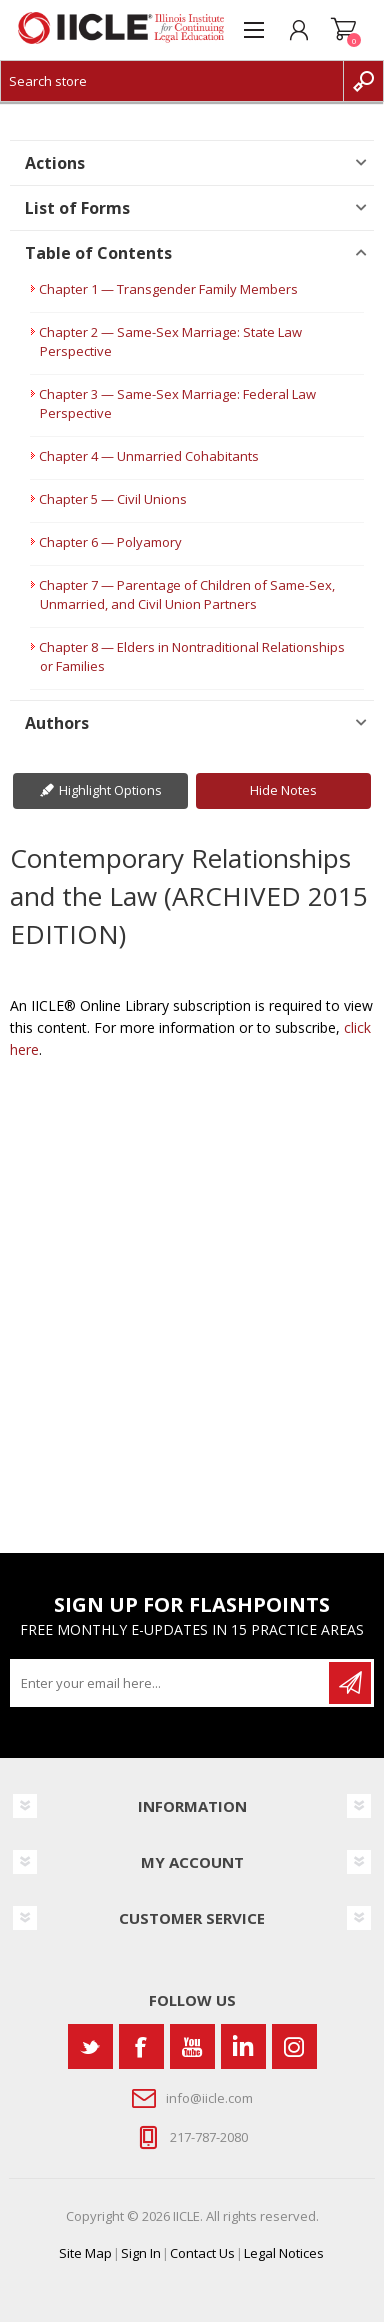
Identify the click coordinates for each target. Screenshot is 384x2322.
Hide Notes (283, 790)
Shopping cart (343, 30)
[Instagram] (294, 2046)
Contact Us (202, 2253)
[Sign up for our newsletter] (171, 1683)
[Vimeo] (243, 2046)
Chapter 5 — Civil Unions (113, 499)
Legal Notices (284, 2253)
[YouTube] (192, 2046)
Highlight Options (110, 790)
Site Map (85, 2253)
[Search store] (172, 81)
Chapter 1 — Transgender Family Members (168, 289)
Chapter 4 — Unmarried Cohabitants (149, 456)
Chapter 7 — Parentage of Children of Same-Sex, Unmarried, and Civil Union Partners (187, 594)
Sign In (141, 2253)
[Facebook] (141, 2046)
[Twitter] (90, 2046)
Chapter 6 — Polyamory (110, 542)
